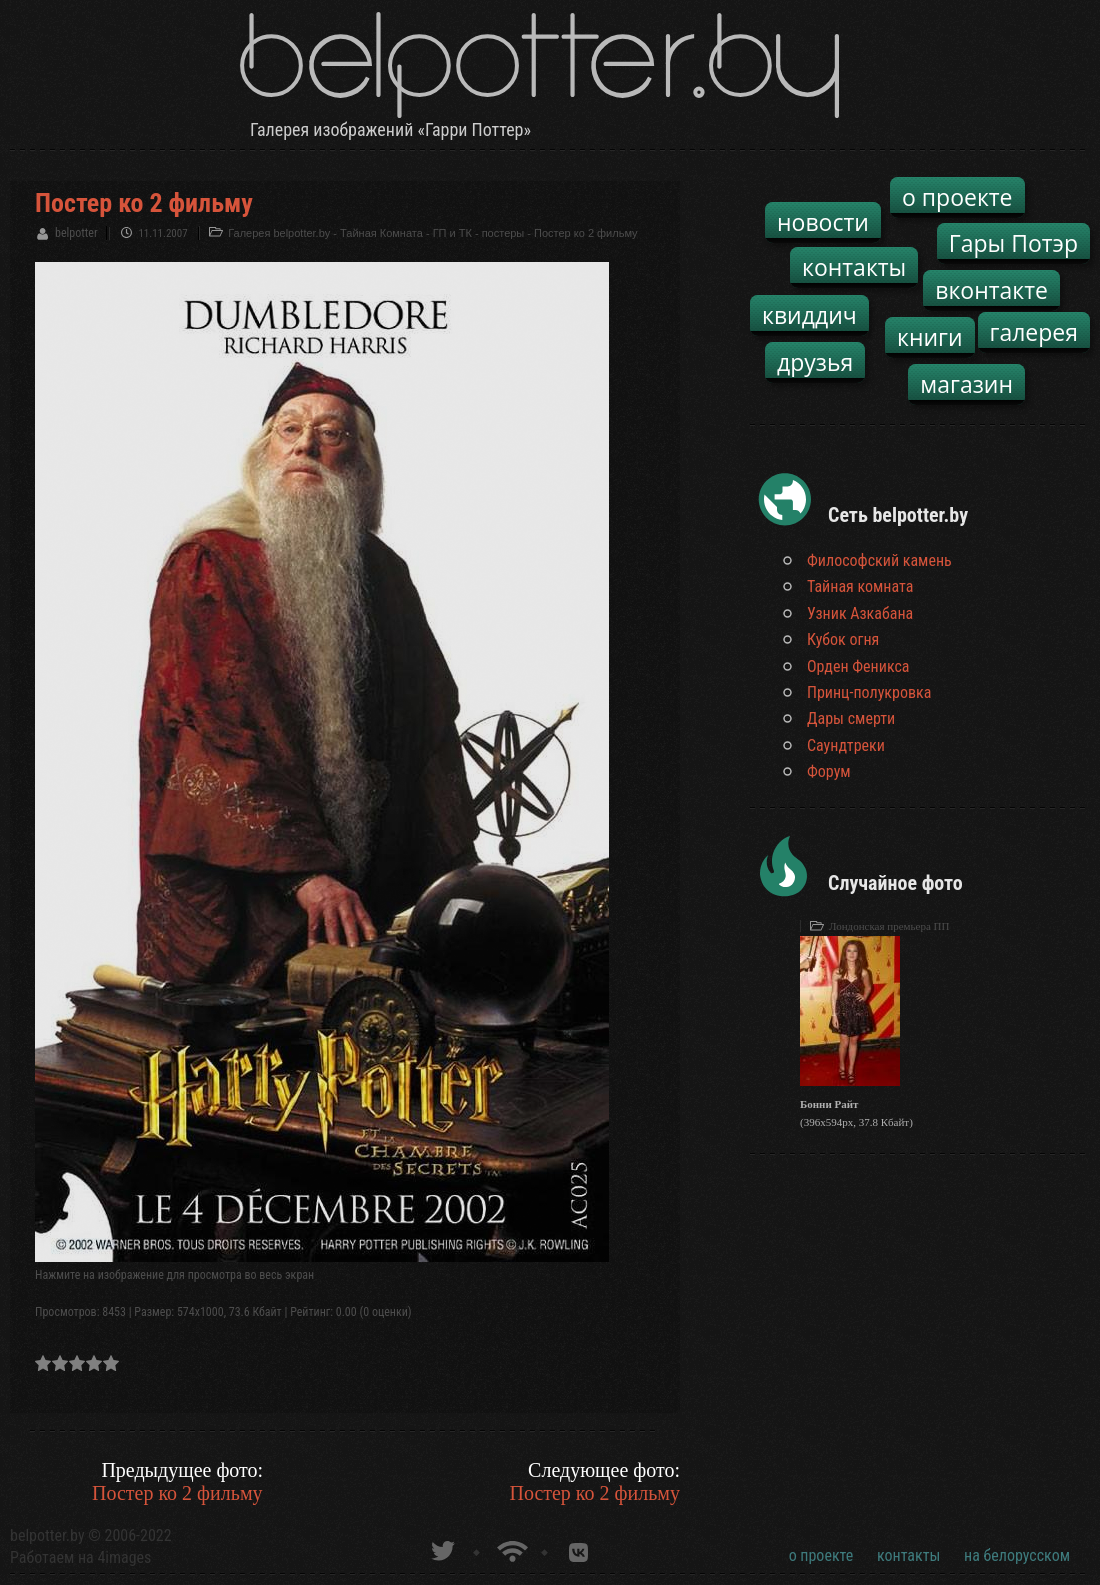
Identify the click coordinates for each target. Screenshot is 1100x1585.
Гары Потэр (1013, 243)
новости (823, 222)
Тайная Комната (381, 233)
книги (930, 337)
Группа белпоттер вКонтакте (578, 1548)
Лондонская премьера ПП (889, 926)
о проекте (957, 197)
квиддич (809, 315)
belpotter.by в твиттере (441, 1548)
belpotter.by (47, 1535)
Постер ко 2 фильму (177, 1493)
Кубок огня (843, 639)
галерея (1034, 332)
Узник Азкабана (860, 613)
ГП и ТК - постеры (479, 233)
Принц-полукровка (869, 692)
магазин (966, 384)
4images (124, 1557)
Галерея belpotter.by (279, 233)
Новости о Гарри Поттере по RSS (510, 1548)
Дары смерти (851, 718)
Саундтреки (846, 745)
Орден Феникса (858, 666)
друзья (815, 362)
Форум (829, 771)
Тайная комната (860, 586)
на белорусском (1017, 1555)
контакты (854, 267)
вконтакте (991, 290)
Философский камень (879, 560)
